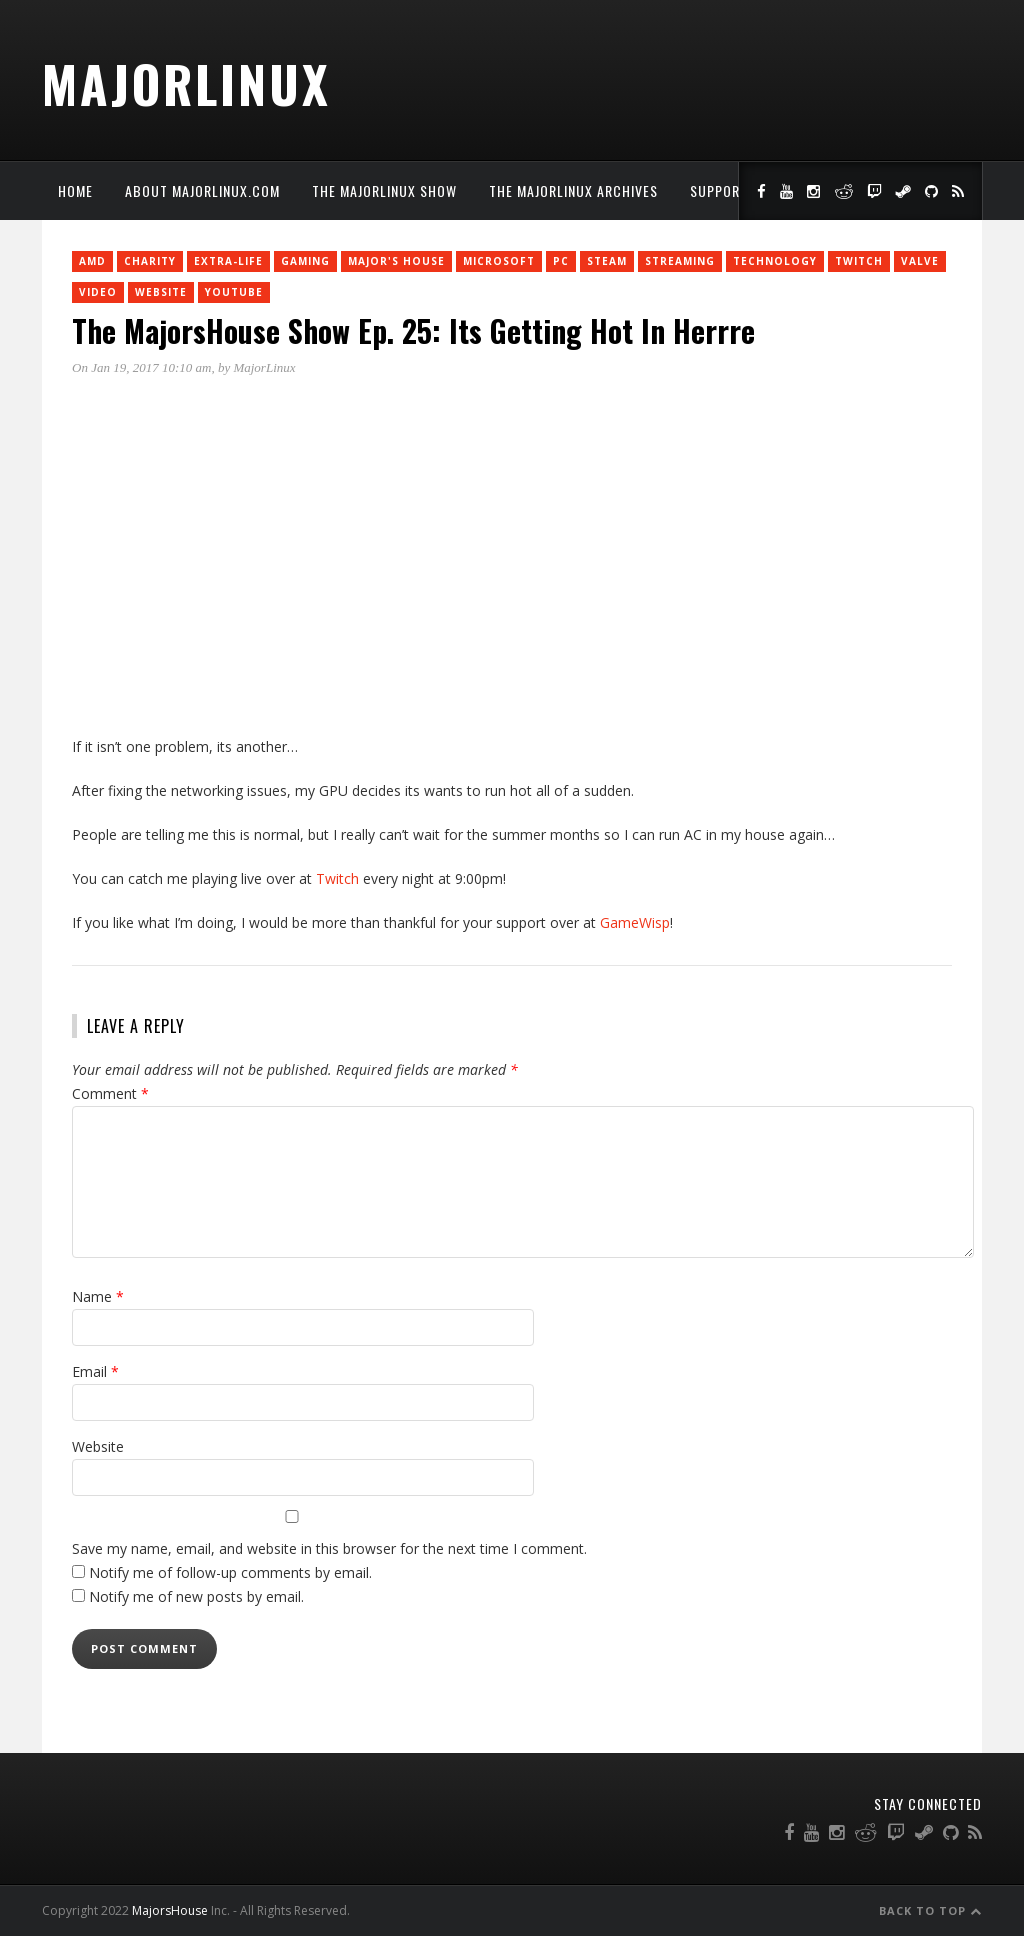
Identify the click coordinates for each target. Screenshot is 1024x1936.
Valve (920, 261)
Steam (607, 261)
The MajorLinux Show (384, 190)
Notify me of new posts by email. (196, 1596)
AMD (92, 261)
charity (150, 261)
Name (98, 1296)
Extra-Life (228, 261)
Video (98, 292)
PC (561, 261)
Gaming (305, 261)
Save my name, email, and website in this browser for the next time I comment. (329, 1548)
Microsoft (499, 261)
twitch (859, 261)
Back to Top (930, 1910)
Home (75, 190)
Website (161, 292)
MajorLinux (186, 83)
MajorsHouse (170, 1910)
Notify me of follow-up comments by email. (230, 1572)
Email (95, 1371)
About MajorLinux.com (202, 190)
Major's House (396, 261)
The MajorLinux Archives (573, 190)
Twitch (337, 878)
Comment (110, 1093)
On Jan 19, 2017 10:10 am (141, 367)
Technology (775, 261)
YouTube (234, 292)
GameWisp (635, 922)
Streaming (680, 261)
